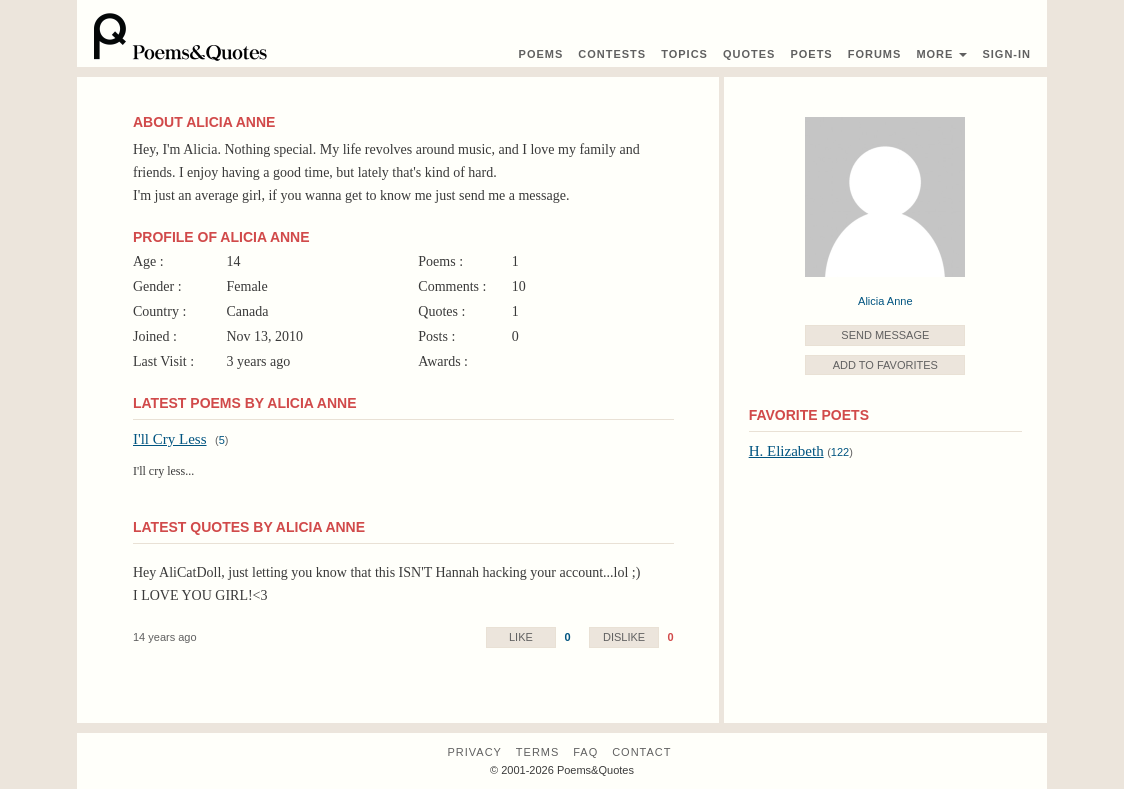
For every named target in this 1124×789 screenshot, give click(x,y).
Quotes (749, 54)
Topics (684, 54)
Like (521, 637)
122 (840, 452)
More (941, 54)
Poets (811, 54)
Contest (612, 54)
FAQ (585, 752)
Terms (538, 752)
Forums (875, 54)
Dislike (624, 637)
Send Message (885, 335)
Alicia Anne (885, 301)
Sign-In (1006, 54)
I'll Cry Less (170, 439)
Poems (541, 54)
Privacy (474, 752)
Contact (641, 752)
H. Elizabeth (786, 451)
